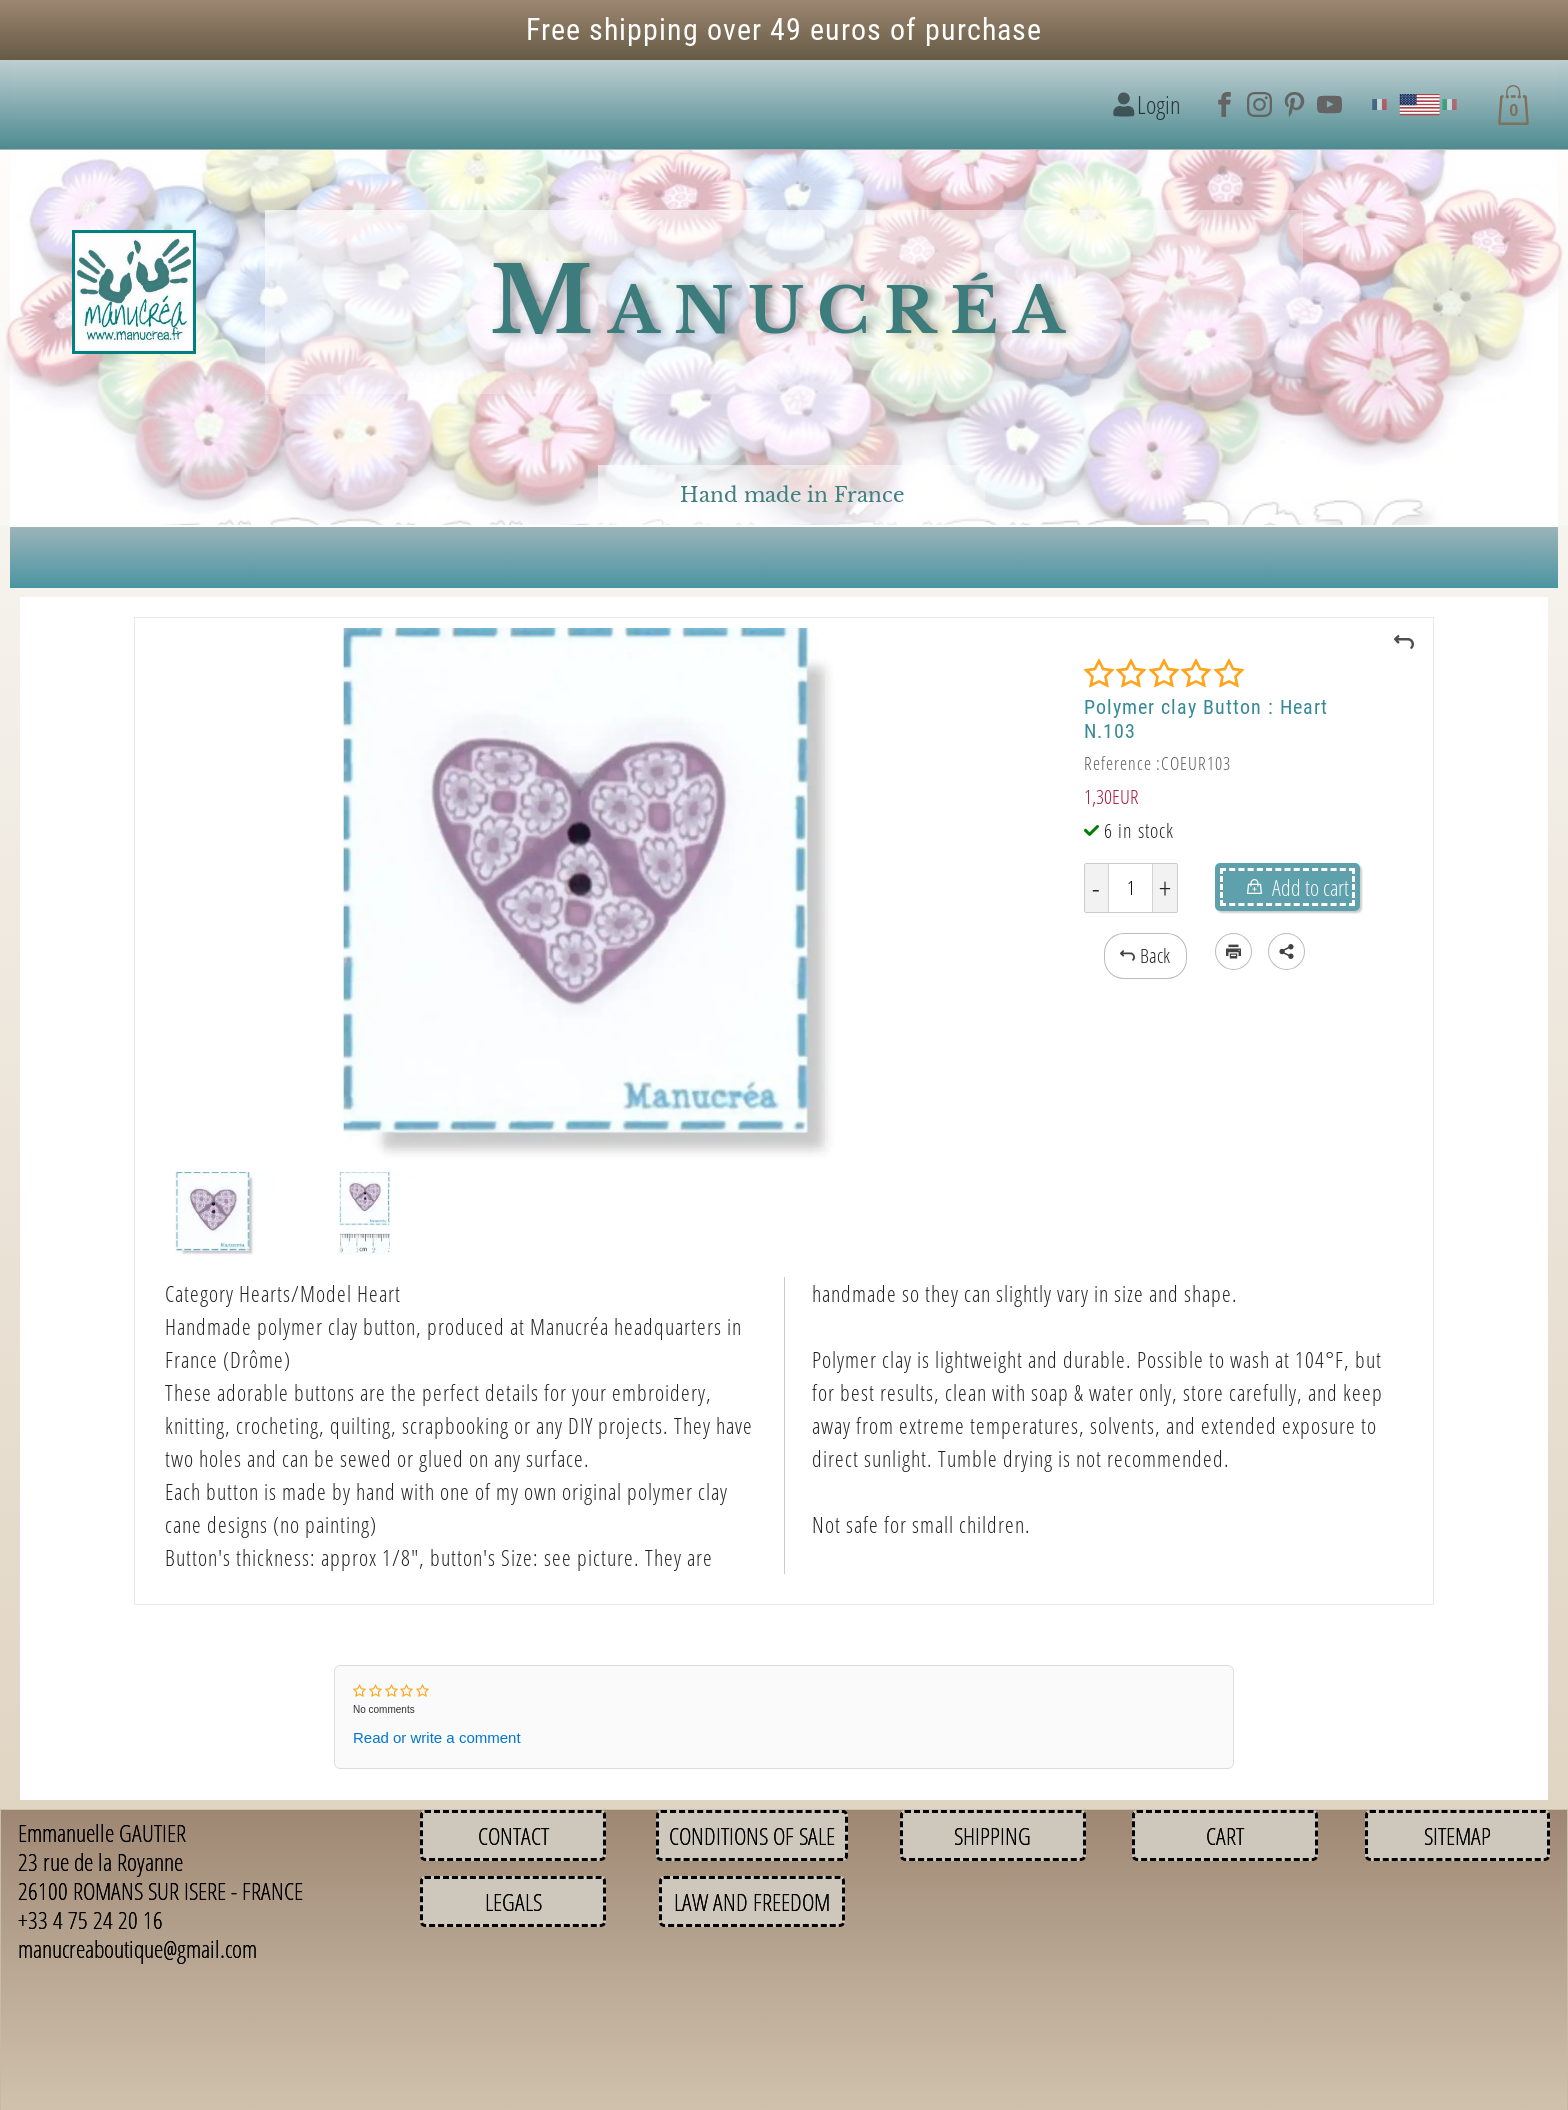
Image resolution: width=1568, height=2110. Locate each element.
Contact (513, 1835)
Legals (513, 1901)
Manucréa (784, 301)
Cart (1225, 1835)
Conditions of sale (752, 1835)
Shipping (992, 1835)
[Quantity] (1130, 888)
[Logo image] (134, 293)
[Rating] (1164, 674)
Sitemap (1457, 1835)
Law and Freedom (752, 1901)
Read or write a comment (437, 1737)
